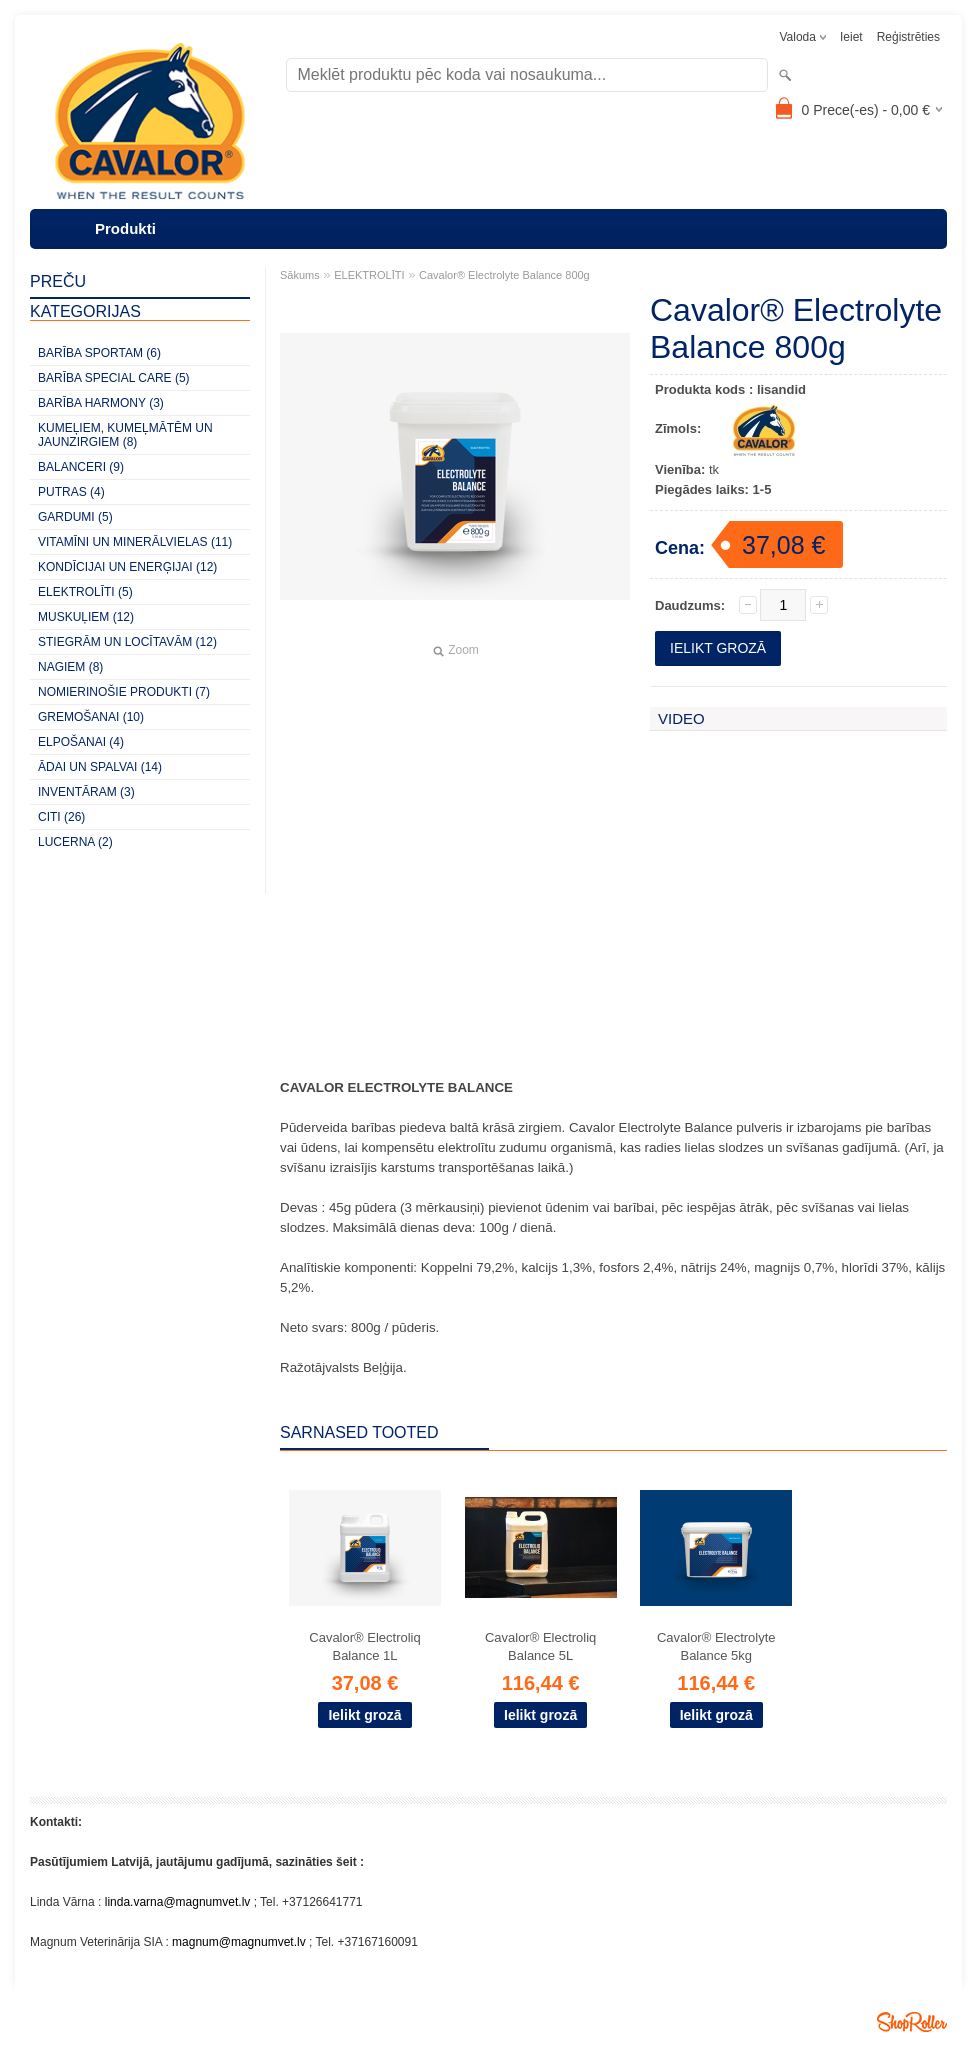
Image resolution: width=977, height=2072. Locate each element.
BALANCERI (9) (81, 467)
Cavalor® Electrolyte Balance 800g (504, 275)
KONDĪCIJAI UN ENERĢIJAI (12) (127, 567)
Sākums (300, 275)
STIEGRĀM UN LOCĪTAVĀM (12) (127, 642)
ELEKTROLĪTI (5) (85, 592)
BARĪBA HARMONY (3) (101, 403)
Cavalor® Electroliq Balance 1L (364, 1646)
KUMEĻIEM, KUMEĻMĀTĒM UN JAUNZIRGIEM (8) (125, 435)
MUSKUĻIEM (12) (86, 617)
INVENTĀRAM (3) (86, 792)
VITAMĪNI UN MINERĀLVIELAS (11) (135, 542)
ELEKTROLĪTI (369, 275)
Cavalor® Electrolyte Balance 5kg (716, 1646)
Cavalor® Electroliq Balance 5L (540, 1646)
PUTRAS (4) (71, 492)
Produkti (125, 228)
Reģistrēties (908, 37)
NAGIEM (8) (70, 667)
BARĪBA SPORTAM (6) (99, 353)
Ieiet (851, 37)
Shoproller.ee (912, 2022)
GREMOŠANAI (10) (91, 717)
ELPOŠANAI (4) (81, 742)
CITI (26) (61, 817)
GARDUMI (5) (75, 517)
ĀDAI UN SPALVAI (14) (100, 767)
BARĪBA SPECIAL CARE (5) (114, 378)
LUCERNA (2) (75, 842)
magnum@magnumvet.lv (239, 1942)
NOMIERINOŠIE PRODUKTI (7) (124, 692)
